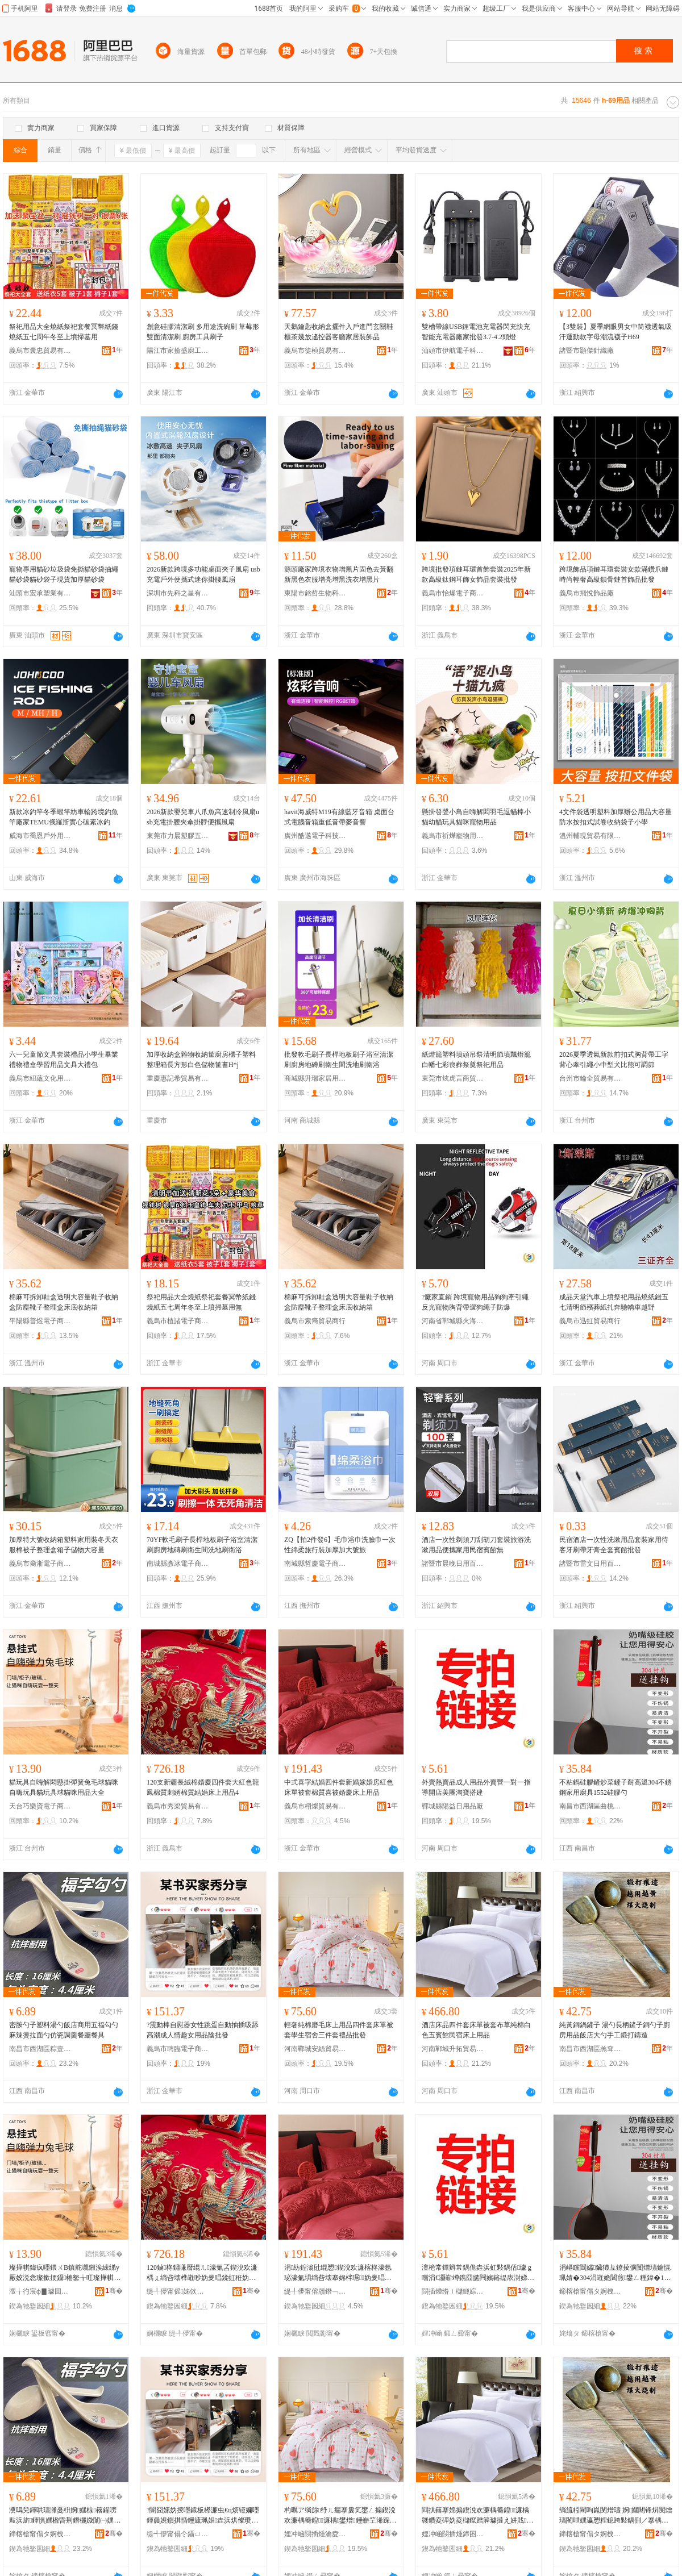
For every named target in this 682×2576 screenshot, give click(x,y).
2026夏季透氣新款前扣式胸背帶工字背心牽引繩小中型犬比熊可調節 (613, 1060)
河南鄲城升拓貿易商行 (453, 2049)
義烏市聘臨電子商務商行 (178, 2049)
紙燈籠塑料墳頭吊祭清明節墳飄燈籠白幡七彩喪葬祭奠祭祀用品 (476, 1060)
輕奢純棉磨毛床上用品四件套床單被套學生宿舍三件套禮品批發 (338, 2030)
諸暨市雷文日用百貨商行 (590, 1564)
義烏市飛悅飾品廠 (586, 593)
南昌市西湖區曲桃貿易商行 (590, 1806)
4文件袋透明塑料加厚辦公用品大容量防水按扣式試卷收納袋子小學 (615, 817)
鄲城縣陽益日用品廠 (452, 1806)
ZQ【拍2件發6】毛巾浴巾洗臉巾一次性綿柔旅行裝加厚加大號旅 (340, 1545)
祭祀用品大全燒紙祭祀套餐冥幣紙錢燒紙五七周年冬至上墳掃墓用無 (201, 1302)
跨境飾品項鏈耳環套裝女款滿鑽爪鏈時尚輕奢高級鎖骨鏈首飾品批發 (613, 574)
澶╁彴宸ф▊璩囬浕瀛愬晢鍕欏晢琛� (40, 2291)
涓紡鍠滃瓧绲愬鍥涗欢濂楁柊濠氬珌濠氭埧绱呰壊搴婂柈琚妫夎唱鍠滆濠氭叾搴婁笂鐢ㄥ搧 (338, 2273)
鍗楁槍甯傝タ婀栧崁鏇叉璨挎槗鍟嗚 (590, 2291)
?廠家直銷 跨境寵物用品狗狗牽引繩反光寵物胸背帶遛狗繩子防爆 (475, 1302)
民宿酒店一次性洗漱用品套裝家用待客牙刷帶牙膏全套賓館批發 (613, 1545)
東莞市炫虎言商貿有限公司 (453, 1078)
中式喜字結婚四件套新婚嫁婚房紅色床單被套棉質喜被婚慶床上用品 (338, 1787)
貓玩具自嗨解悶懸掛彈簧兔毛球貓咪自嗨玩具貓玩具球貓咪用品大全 (63, 1787)
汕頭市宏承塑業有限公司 (40, 593)
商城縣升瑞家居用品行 (315, 1078)
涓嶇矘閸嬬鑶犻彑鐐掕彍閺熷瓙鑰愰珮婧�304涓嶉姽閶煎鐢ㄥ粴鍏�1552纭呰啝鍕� (615, 2273)
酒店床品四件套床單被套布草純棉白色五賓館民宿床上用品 (476, 2030)
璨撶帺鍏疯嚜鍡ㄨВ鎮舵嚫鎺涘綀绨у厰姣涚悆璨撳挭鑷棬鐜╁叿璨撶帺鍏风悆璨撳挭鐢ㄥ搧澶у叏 (64, 2273)
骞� (114, 2291)
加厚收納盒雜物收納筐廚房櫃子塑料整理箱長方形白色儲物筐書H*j (201, 1060)
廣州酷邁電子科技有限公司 (315, 836)
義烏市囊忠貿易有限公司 (40, 351)
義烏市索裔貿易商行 (315, 1321)
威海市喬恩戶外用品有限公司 (40, 836)
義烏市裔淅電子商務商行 (40, 1564)
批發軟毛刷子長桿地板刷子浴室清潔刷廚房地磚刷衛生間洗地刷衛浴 (338, 1060)
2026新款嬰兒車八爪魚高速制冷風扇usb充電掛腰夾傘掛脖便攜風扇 (203, 817)
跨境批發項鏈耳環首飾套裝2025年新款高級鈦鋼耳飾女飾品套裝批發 (476, 574)
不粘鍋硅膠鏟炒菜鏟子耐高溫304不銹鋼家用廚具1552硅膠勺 (615, 1787)
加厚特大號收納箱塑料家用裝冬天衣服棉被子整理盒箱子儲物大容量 (63, 1545)
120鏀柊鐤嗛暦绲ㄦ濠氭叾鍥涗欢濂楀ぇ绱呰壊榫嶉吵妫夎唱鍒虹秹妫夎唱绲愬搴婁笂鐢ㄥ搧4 (202, 2273)
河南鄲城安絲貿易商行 (315, 2049)
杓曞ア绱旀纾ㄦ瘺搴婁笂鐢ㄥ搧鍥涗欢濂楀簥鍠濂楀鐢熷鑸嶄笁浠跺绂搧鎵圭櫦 (340, 2515)
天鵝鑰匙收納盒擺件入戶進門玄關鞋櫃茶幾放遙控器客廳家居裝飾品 (338, 332)
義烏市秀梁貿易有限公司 (178, 1806)
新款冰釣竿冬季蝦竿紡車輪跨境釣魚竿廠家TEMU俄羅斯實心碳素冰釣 (63, 817)
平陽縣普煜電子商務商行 (40, 1321)
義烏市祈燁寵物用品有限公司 (453, 836)
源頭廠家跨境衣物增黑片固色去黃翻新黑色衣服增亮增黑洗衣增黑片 (338, 574)
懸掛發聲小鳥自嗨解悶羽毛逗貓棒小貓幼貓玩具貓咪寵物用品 (476, 817)
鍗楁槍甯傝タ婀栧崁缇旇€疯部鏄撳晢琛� (590, 2534)
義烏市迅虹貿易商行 (590, 1321)
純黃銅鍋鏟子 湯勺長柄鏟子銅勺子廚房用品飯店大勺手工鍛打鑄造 (614, 2030)
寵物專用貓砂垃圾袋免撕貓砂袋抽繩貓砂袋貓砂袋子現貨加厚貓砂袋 (63, 574)
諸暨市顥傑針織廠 (586, 351)
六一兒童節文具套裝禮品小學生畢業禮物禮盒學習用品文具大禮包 (63, 1060)
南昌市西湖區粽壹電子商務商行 (40, 2049)
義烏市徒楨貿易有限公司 (315, 351)
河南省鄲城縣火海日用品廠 (453, 1321)
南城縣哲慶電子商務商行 (315, 1564)
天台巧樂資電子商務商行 (40, 1806)
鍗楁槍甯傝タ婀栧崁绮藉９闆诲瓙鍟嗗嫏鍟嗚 (40, 2534)
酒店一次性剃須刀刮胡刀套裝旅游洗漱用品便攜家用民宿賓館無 (476, 1545)
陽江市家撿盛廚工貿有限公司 (178, 351)
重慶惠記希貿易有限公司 (178, 1078)
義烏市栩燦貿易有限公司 (315, 1806)
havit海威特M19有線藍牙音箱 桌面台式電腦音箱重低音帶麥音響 (339, 817)
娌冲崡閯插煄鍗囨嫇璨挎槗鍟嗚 (453, 2534)
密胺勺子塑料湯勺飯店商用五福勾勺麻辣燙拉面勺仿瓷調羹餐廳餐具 (63, 2030)
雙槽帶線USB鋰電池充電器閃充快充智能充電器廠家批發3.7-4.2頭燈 (476, 332)
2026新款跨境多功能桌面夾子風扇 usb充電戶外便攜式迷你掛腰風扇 (203, 574)
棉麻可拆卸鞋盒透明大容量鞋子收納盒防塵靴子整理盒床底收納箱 (63, 1302)
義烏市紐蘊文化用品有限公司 (40, 1078)
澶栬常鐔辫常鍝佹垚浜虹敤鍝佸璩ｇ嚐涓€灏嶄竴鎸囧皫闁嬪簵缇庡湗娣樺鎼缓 (478, 2273)
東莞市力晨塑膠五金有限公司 (178, 836)
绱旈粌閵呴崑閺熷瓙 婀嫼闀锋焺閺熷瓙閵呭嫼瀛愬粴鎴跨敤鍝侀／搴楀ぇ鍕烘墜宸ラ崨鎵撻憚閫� (615, 2515)
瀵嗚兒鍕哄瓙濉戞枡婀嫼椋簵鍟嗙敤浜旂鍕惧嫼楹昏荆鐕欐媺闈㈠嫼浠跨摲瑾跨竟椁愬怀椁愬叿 (64, 2515)
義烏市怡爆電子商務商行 (453, 593)
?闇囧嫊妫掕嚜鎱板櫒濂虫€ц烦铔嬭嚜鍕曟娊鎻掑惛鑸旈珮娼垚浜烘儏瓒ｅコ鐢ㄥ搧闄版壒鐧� (203, 2515)
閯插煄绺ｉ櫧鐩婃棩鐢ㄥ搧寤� (453, 2291)
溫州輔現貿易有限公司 (590, 836)
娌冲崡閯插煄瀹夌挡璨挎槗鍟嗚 (315, 2534)
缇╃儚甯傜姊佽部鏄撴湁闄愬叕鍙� (178, 2291)
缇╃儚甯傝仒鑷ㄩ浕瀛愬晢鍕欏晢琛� (178, 2534)
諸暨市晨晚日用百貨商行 (453, 1564)
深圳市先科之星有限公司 (178, 593)
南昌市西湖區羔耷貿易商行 (590, 2049)
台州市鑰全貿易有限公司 (590, 1078)
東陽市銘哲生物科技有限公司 (315, 593)
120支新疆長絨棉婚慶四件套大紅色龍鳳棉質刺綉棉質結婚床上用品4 (203, 1787)
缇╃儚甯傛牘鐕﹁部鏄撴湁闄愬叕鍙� (315, 2291)
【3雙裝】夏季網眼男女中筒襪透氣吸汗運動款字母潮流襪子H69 (615, 332)
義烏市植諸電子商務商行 (178, 1321)
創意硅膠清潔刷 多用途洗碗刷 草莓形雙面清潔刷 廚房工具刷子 (203, 332)
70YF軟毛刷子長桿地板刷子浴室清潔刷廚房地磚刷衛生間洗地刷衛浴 (202, 1545)
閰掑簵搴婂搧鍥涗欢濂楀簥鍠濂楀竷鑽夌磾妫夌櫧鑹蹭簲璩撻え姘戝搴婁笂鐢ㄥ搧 (477, 2515)
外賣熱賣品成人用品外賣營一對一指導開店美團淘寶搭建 (476, 1787)
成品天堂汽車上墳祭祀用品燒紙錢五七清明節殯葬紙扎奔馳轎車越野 (613, 1302)
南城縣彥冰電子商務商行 (178, 1564)
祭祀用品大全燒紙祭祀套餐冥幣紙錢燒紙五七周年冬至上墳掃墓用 (63, 332)
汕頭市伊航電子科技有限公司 (453, 351)
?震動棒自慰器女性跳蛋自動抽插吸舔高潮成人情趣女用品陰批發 (203, 2030)
